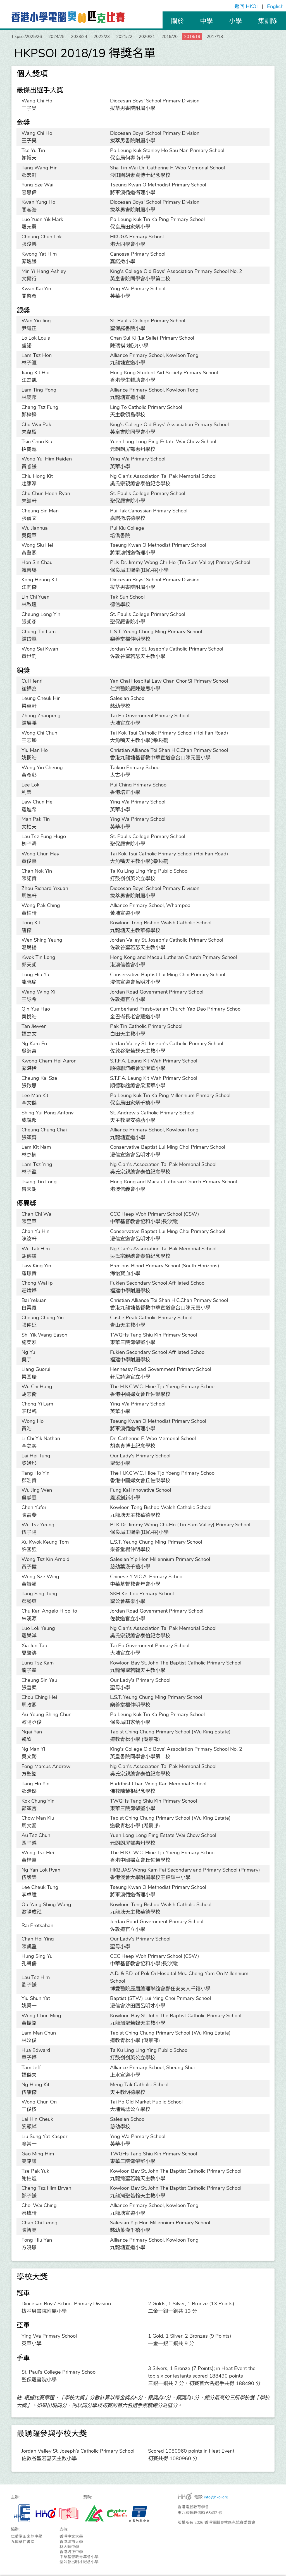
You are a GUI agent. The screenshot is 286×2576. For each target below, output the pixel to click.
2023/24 (93, 37)
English (275, 6)
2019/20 (201, 37)
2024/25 (65, 37)
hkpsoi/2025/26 (30, 37)
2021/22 (147, 37)
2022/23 (120, 37)
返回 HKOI (246, 6)
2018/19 (228, 37)
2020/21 (174, 37)
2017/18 (255, 37)
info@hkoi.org (216, 2498)
